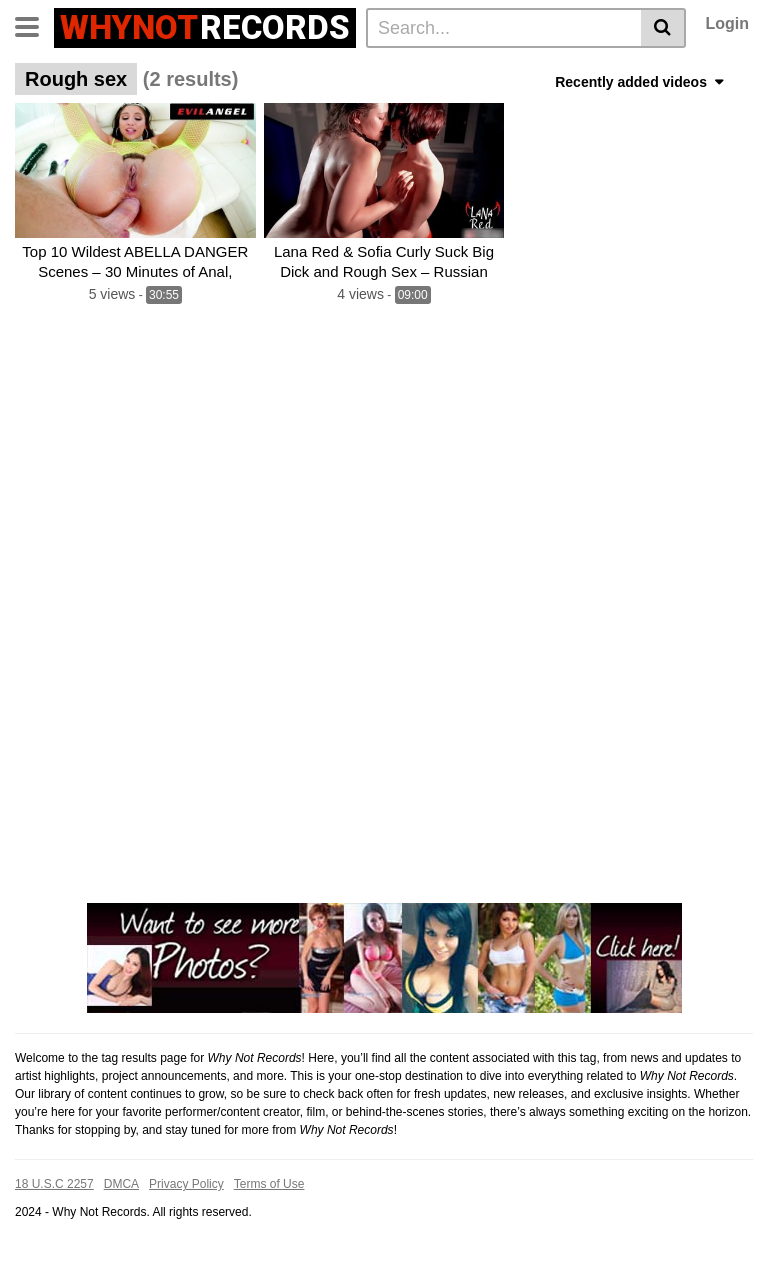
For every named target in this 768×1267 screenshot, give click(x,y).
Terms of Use (269, 1184)
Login (727, 23)
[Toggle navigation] (34, 25)
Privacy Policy (186, 1184)
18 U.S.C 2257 (54, 1184)
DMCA (121, 1184)
